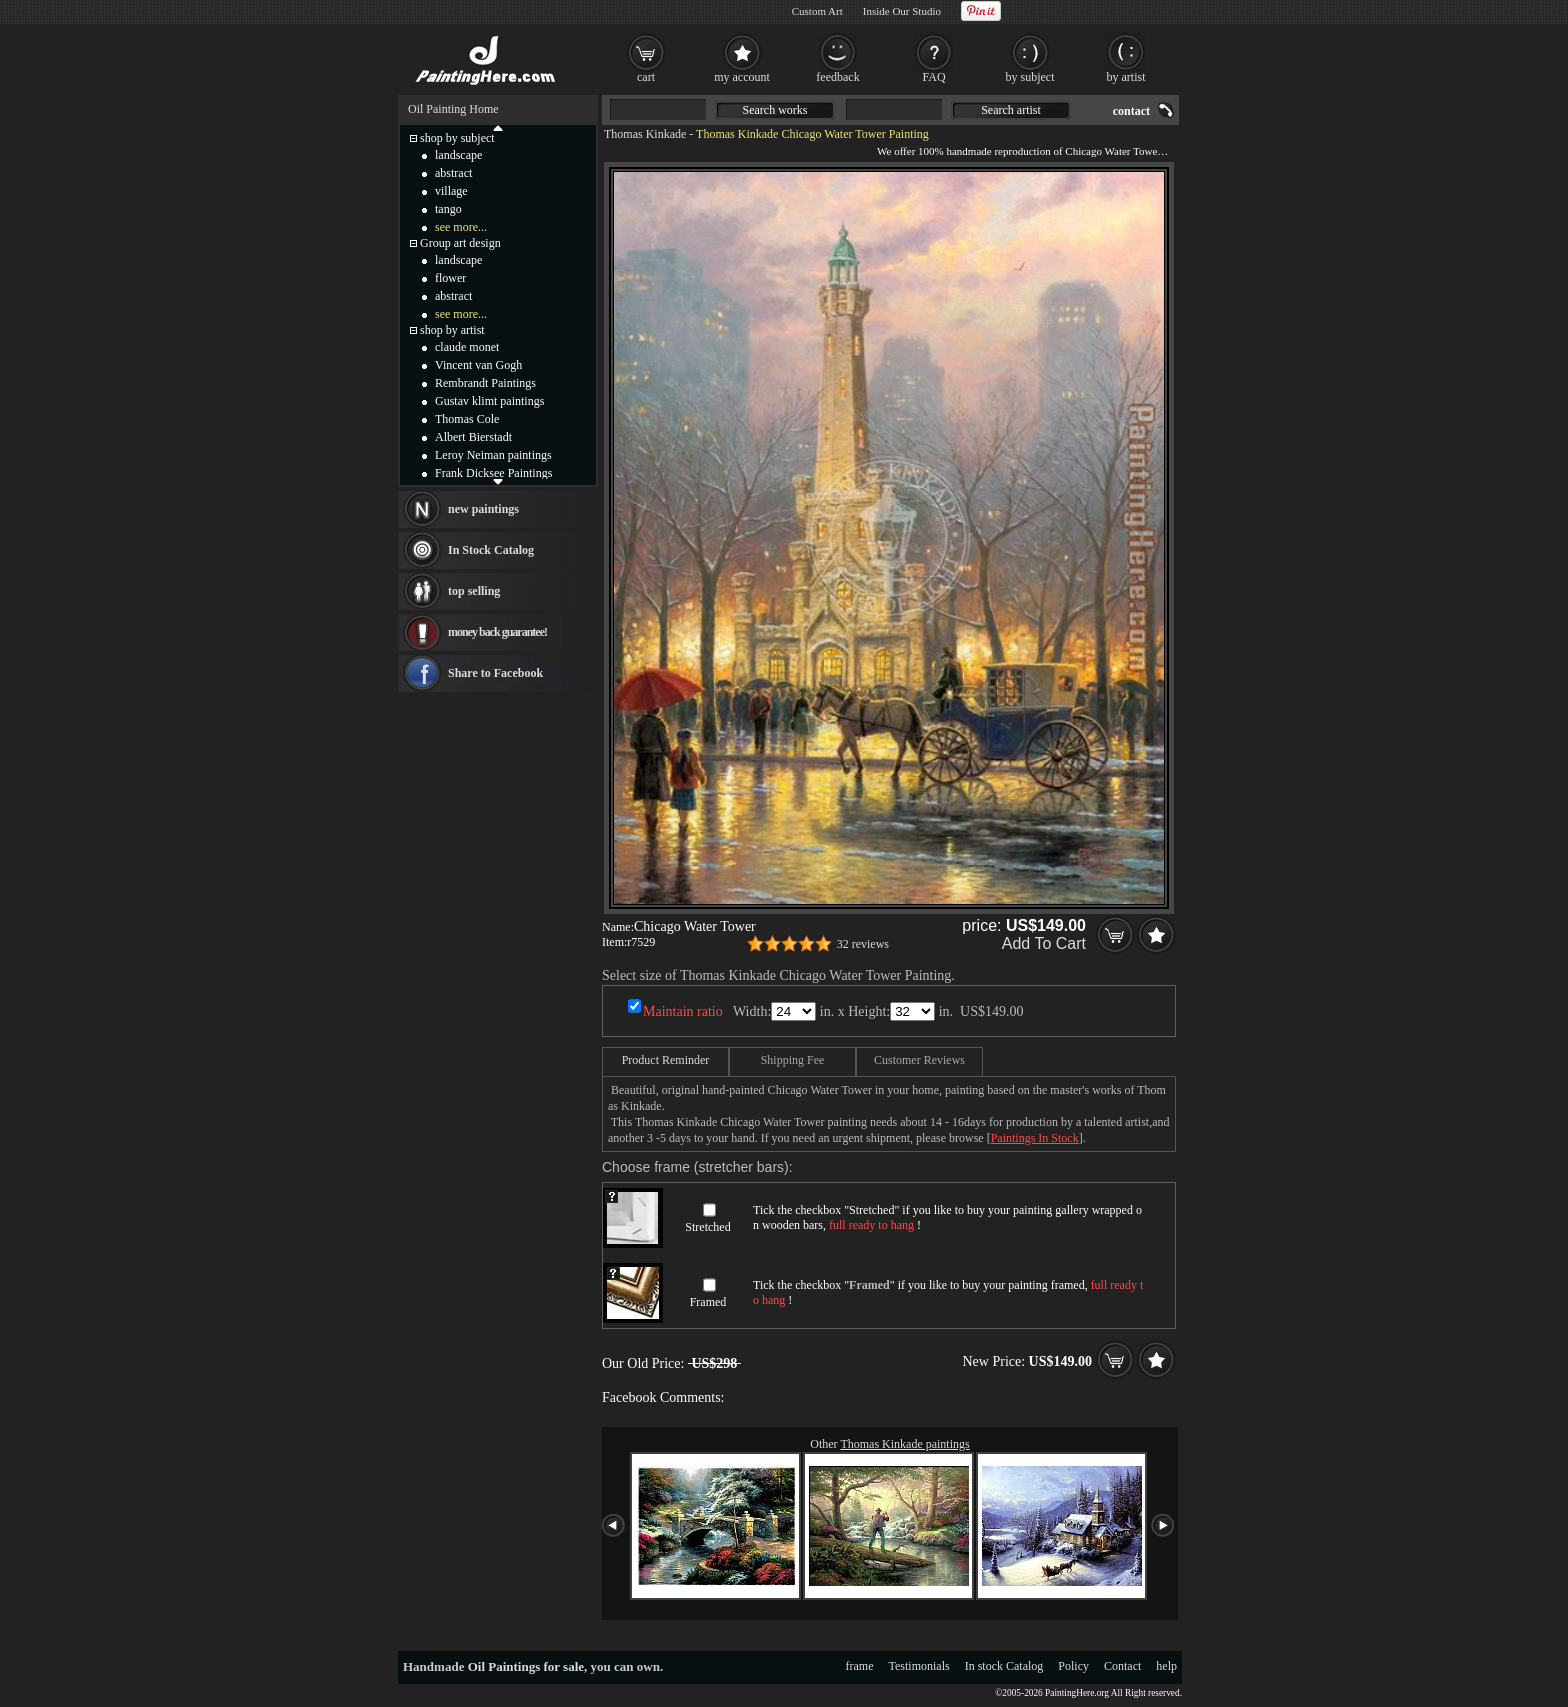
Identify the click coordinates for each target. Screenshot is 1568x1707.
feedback (837, 77)
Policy (1073, 1666)
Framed (708, 1302)
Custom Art (817, 11)
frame (860, 1666)
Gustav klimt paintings (489, 401)
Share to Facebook (495, 673)
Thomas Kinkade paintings (904, 1444)
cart (646, 77)
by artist (1126, 77)
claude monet (467, 347)
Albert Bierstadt (473, 437)
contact (1131, 111)
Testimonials (919, 1666)
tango (448, 209)
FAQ (933, 77)
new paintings (483, 509)
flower (450, 278)
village (451, 191)
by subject (1030, 77)
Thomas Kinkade (645, 134)
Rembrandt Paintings (485, 383)
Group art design (460, 243)
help (1166, 1666)
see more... (461, 227)
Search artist (1011, 110)
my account (742, 77)
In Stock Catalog (491, 550)
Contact (1122, 1666)
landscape (458, 155)
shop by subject (457, 138)
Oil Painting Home (453, 109)
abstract (453, 173)
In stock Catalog (1004, 1666)
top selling (474, 591)
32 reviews (863, 944)
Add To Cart (1044, 943)
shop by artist (452, 330)
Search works (775, 110)
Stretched (707, 1227)
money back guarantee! (497, 632)
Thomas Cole (467, 419)
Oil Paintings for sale (526, 1666)
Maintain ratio (683, 1011)
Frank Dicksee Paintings (493, 473)
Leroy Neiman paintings (493, 455)
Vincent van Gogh (478, 365)
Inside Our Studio (902, 11)
